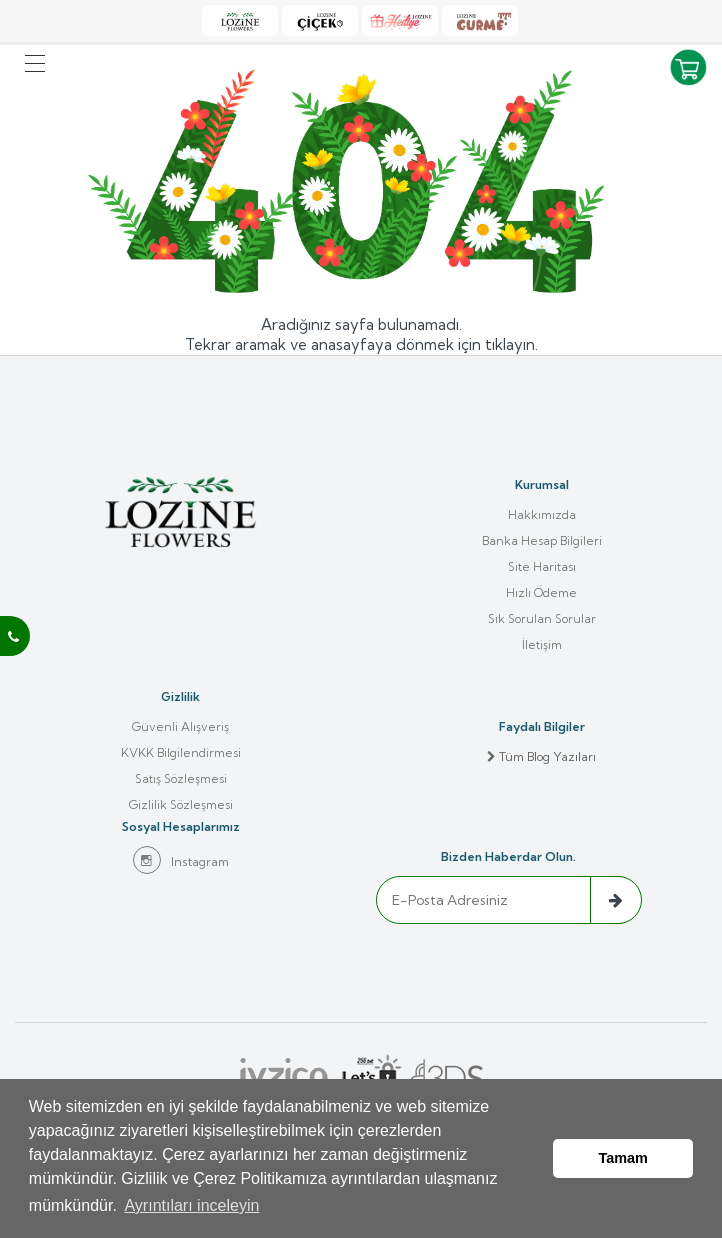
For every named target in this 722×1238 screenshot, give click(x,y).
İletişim (542, 644)
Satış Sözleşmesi (181, 778)
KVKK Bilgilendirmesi (181, 752)
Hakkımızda (542, 514)
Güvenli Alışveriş (180, 726)
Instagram (181, 860)
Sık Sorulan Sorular (542, 618)
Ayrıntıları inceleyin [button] (191, 1206)
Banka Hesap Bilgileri (542, 540)
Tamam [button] (623, 1159)
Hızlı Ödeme (541, 592)
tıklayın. (511, 344)
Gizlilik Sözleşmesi (181, 804)
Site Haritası (542, 566)
